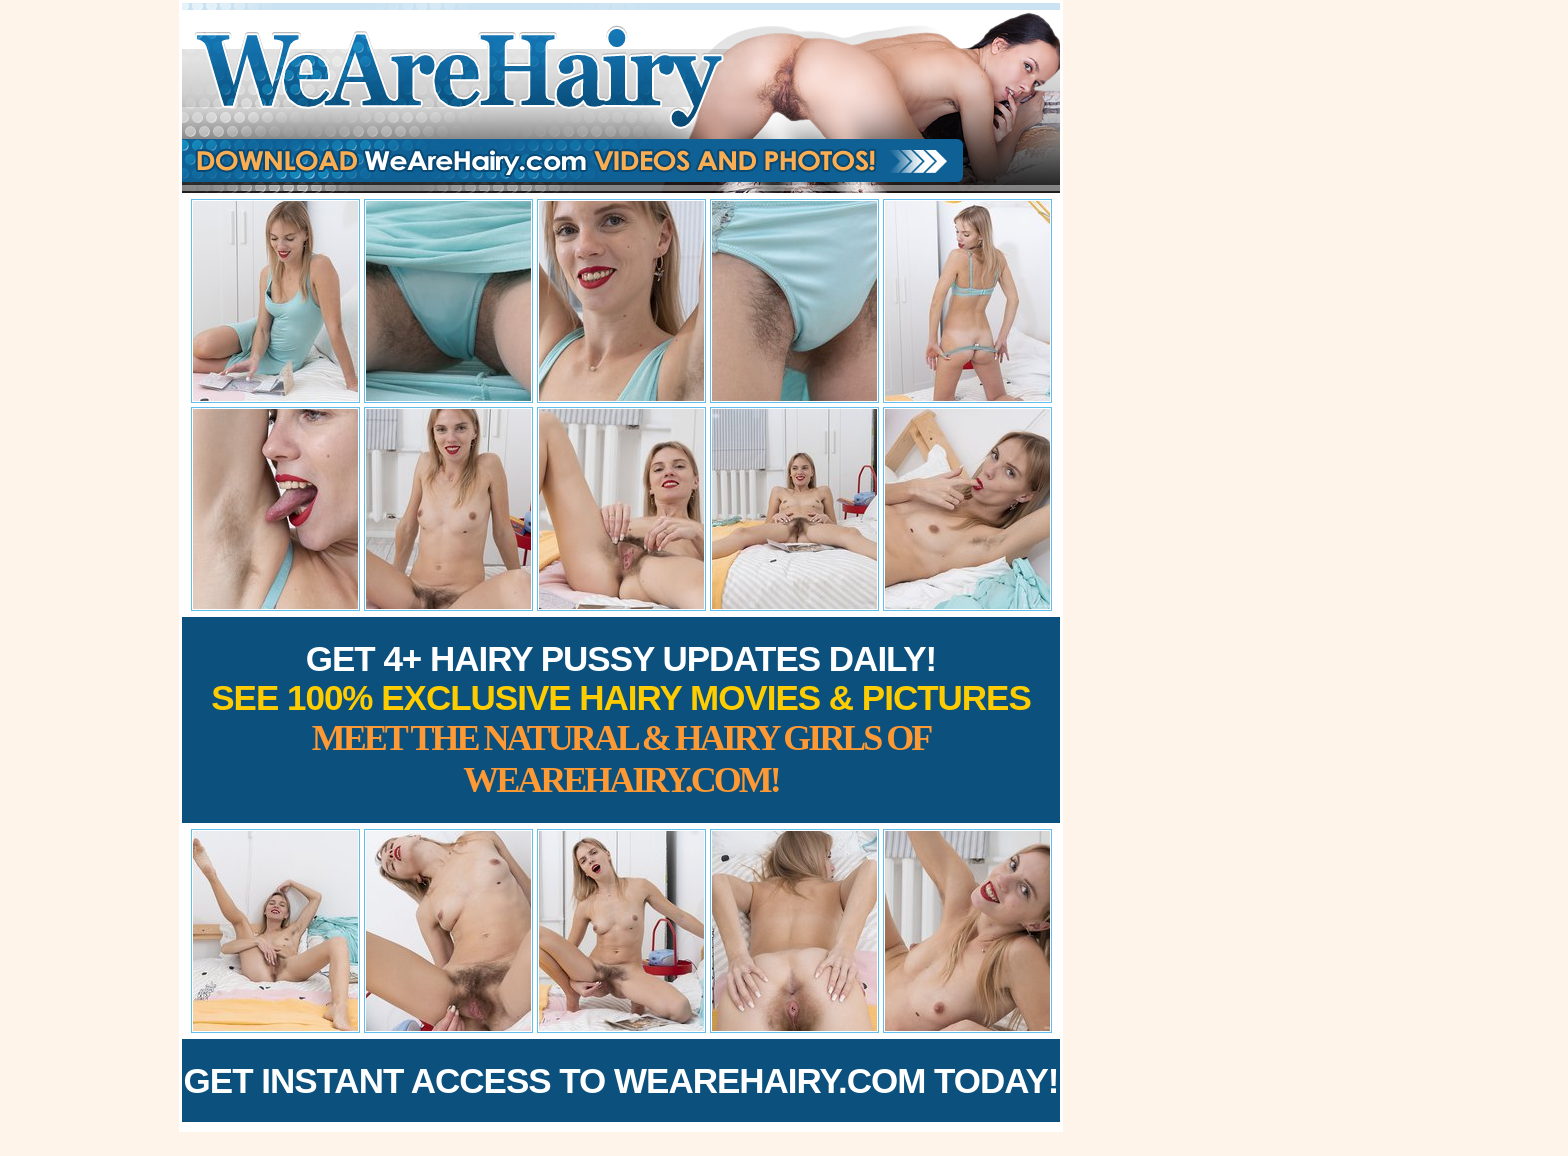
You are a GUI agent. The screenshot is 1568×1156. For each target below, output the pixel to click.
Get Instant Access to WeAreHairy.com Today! (621, 1080)
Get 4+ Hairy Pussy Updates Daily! (621, 719)
